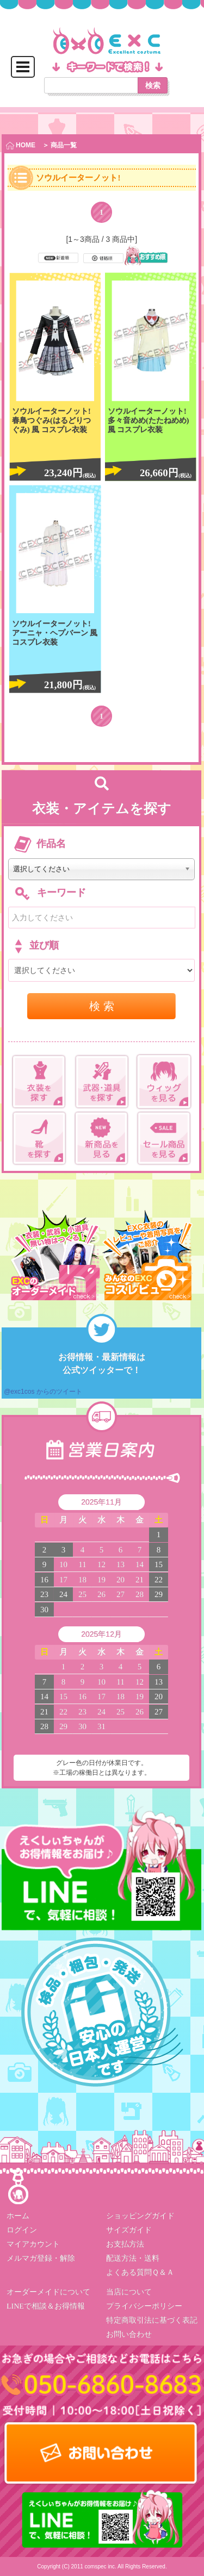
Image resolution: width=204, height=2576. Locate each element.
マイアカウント (33, 2244)
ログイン (22, 2230)
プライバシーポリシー (144, 2306)
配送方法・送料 (132, 2258)
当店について (128, 2292)
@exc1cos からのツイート (43, 1391)
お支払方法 (125, 2244)
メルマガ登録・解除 (41, 2258)
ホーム (18, 2216)
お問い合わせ (128, 2334)
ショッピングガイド (140, 2216)
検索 (152, 85)
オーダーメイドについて (48, 2292)
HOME (20, 145)
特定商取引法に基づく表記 (151, 2320)
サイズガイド (128, 2230)
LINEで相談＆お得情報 (46, 2306)
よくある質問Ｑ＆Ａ (140, 2272)
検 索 (101, 1006)
